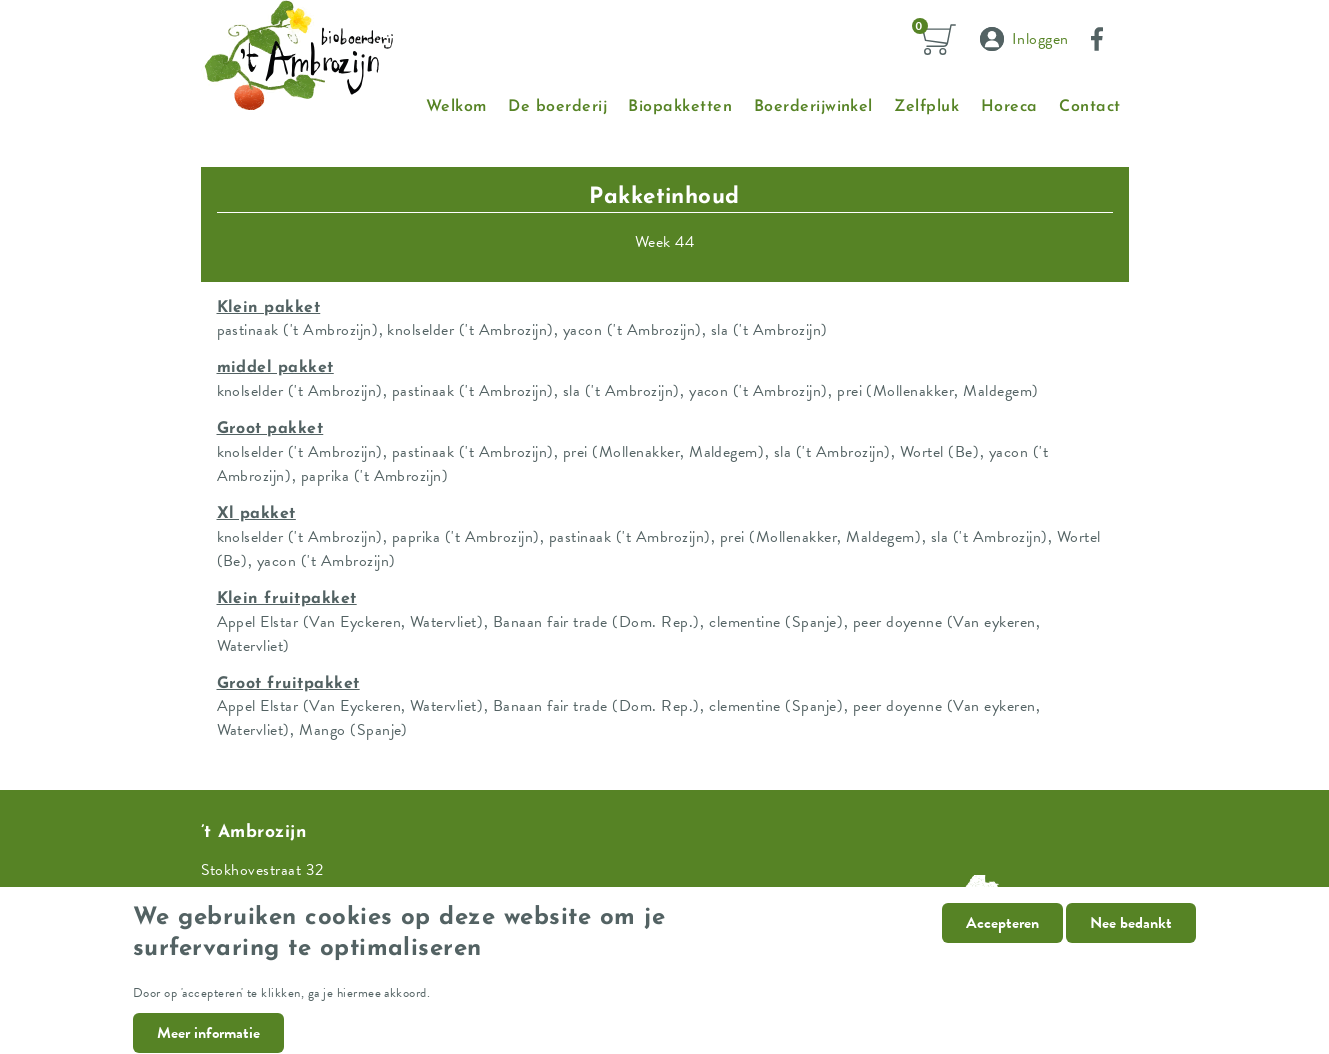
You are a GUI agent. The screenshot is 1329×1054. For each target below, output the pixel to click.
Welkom (456, 107)
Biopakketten (680, 107)
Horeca (1009, 107)
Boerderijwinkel (813, 107)
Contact (1089, 107)
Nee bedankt (1131, 936)
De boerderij (557, 107)
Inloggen (1040, 39)
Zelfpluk (926, 107)
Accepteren (1002, 936)
